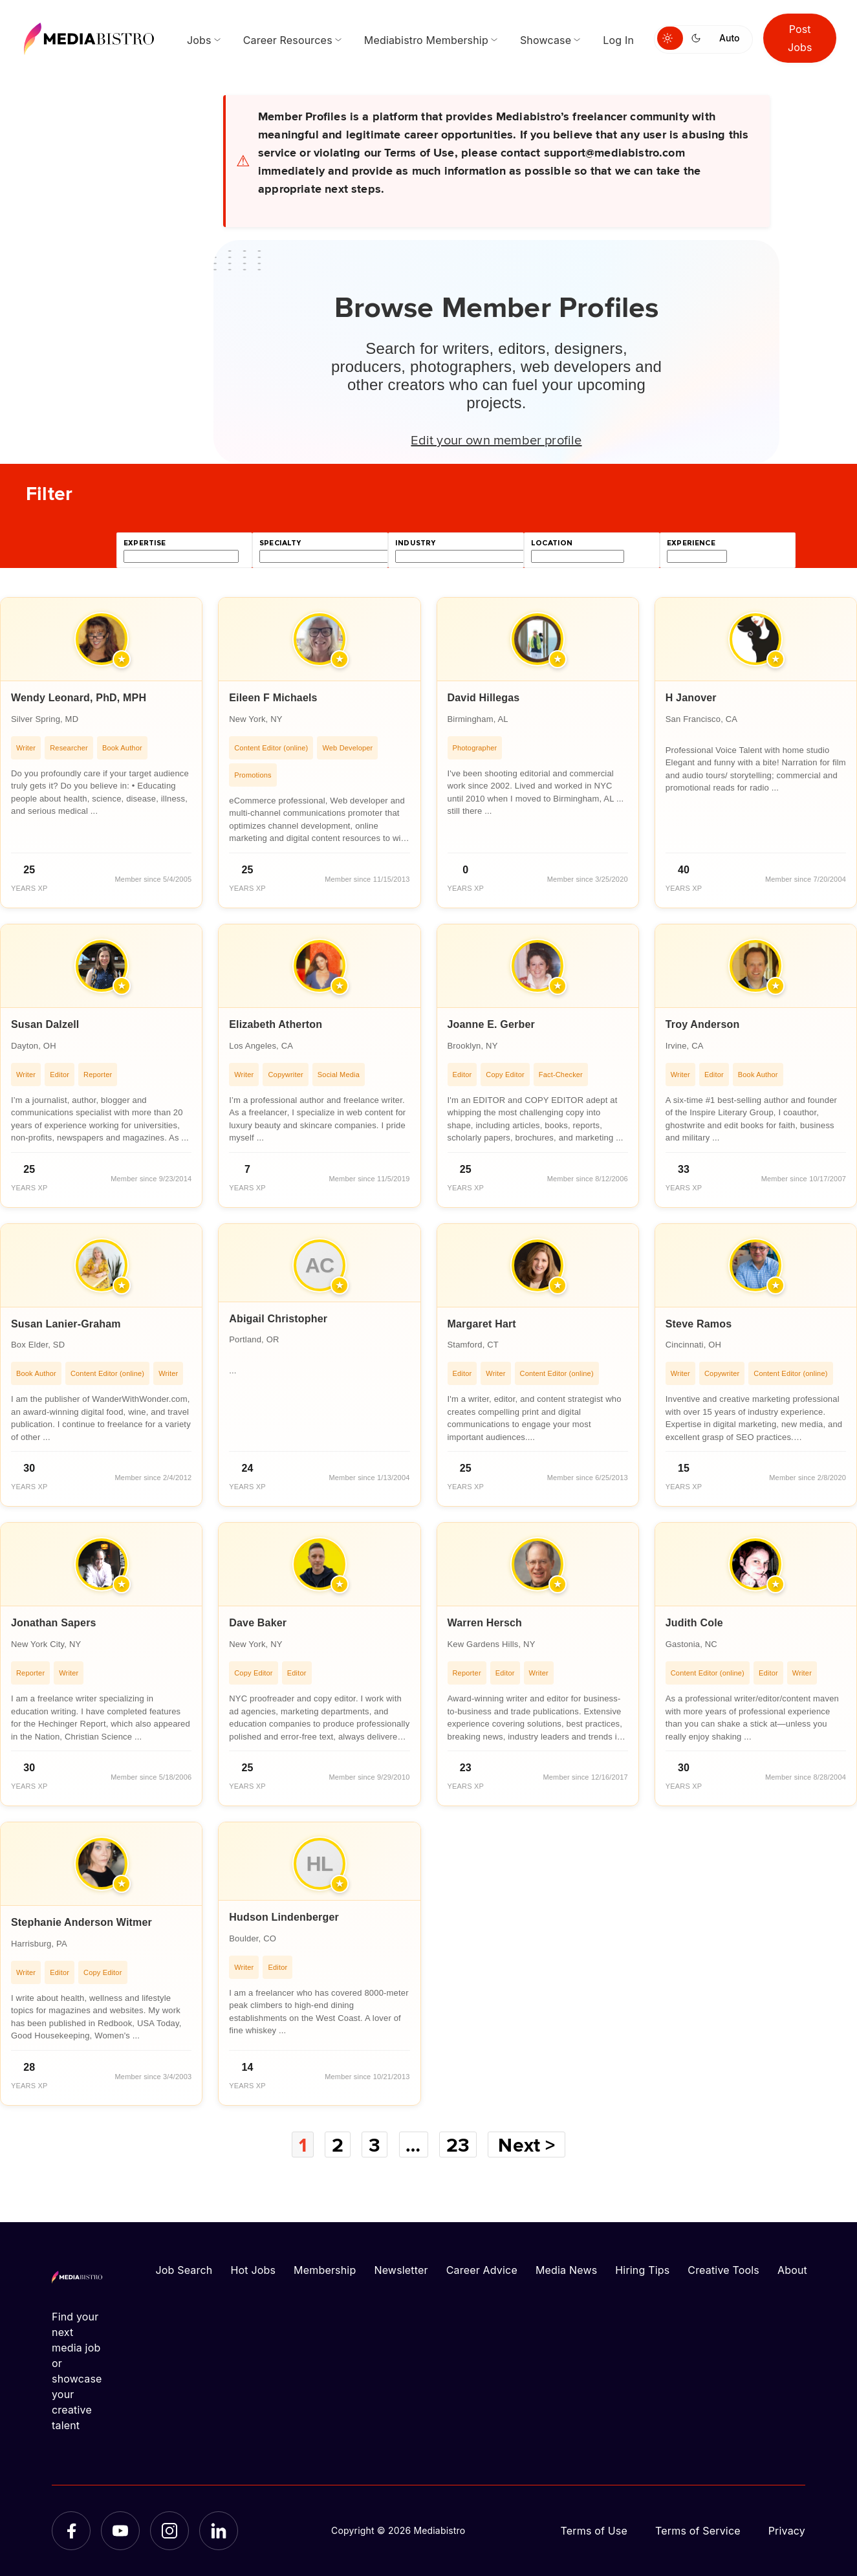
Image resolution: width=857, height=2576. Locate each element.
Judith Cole (694, 1622)
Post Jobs (800, 38)
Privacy (786, 2530)
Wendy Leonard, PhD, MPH (78, 697)
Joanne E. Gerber (491, 1024)
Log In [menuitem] (618, 40)
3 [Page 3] (374, 2144)
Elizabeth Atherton (275, 1024)
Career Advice (481, 2270)
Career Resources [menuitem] (287, 40)
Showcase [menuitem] (545, 40)
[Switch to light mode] (670, 38)
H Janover (691, 697)
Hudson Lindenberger (284, 1917)
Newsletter (401, 2270)
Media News (566, 2270)
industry (415, 543)
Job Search (184, 2270)
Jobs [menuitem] (199, 40)
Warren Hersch (485, 1622)
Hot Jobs (253, 2270)
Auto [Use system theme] (729, 37)
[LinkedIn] (218, 2530)
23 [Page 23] (458, 2144)
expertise (145, 543)
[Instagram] (169, 2530)
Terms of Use (593, 2530)
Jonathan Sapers (53, 1622)
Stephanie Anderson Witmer (81, 1922)
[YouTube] (120, 2530)
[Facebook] (71, 2530)
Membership (325, 2270)
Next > (526, 2144)
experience (691, 543)
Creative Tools (723, 2270)
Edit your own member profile (496, 439)
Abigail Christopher (278, 1318)
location (551, 543)
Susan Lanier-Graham (66, 1323)
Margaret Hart (482, 1323)
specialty (280, 543)
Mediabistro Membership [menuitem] (426, 40)
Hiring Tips (642, 2270)
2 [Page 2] (337, 2144)
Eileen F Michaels (273, 697)
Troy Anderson (703, 1024)
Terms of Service (698, 2530)
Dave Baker (258, 1622)
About (792, 2270)
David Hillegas (484, 697)
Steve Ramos (699, 1323)
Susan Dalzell (45, 1024)
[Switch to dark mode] (698, 38)
